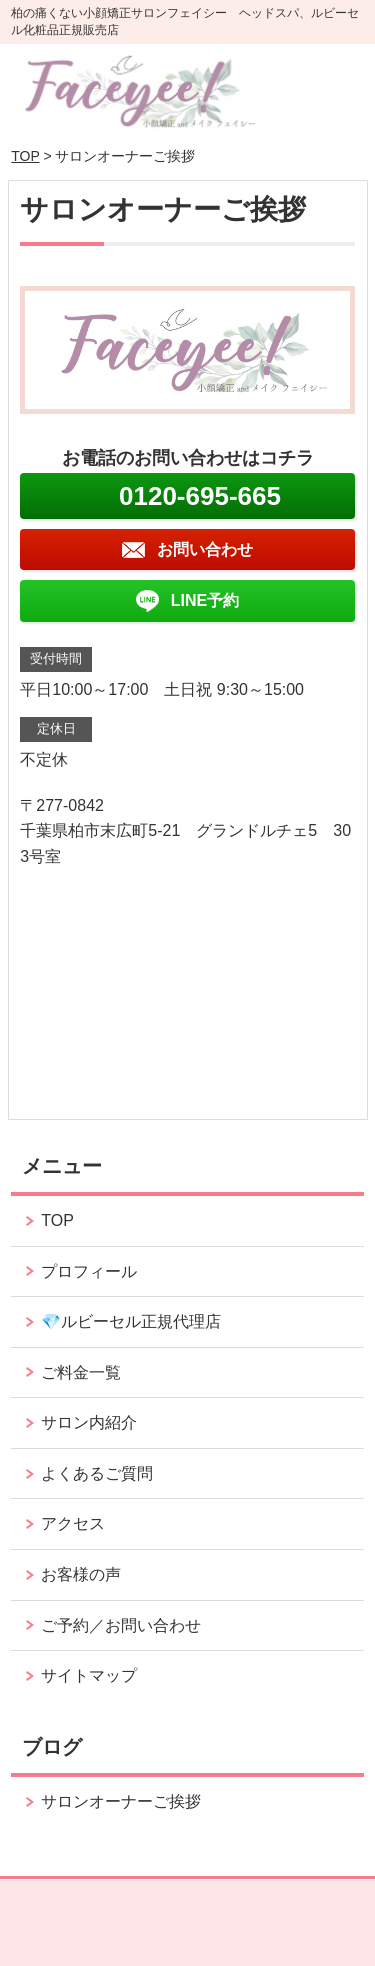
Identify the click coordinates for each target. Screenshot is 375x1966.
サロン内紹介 (89, 1422)
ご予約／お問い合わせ (121, 1625)
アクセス (73, 1523)
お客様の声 (81, 1574)
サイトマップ (89, 1675)
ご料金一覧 (81, 1372)
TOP (25, 156)
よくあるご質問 (97, 1473)
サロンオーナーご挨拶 (121, 1801)
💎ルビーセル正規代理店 (131, 1321)
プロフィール (89, 1271)
